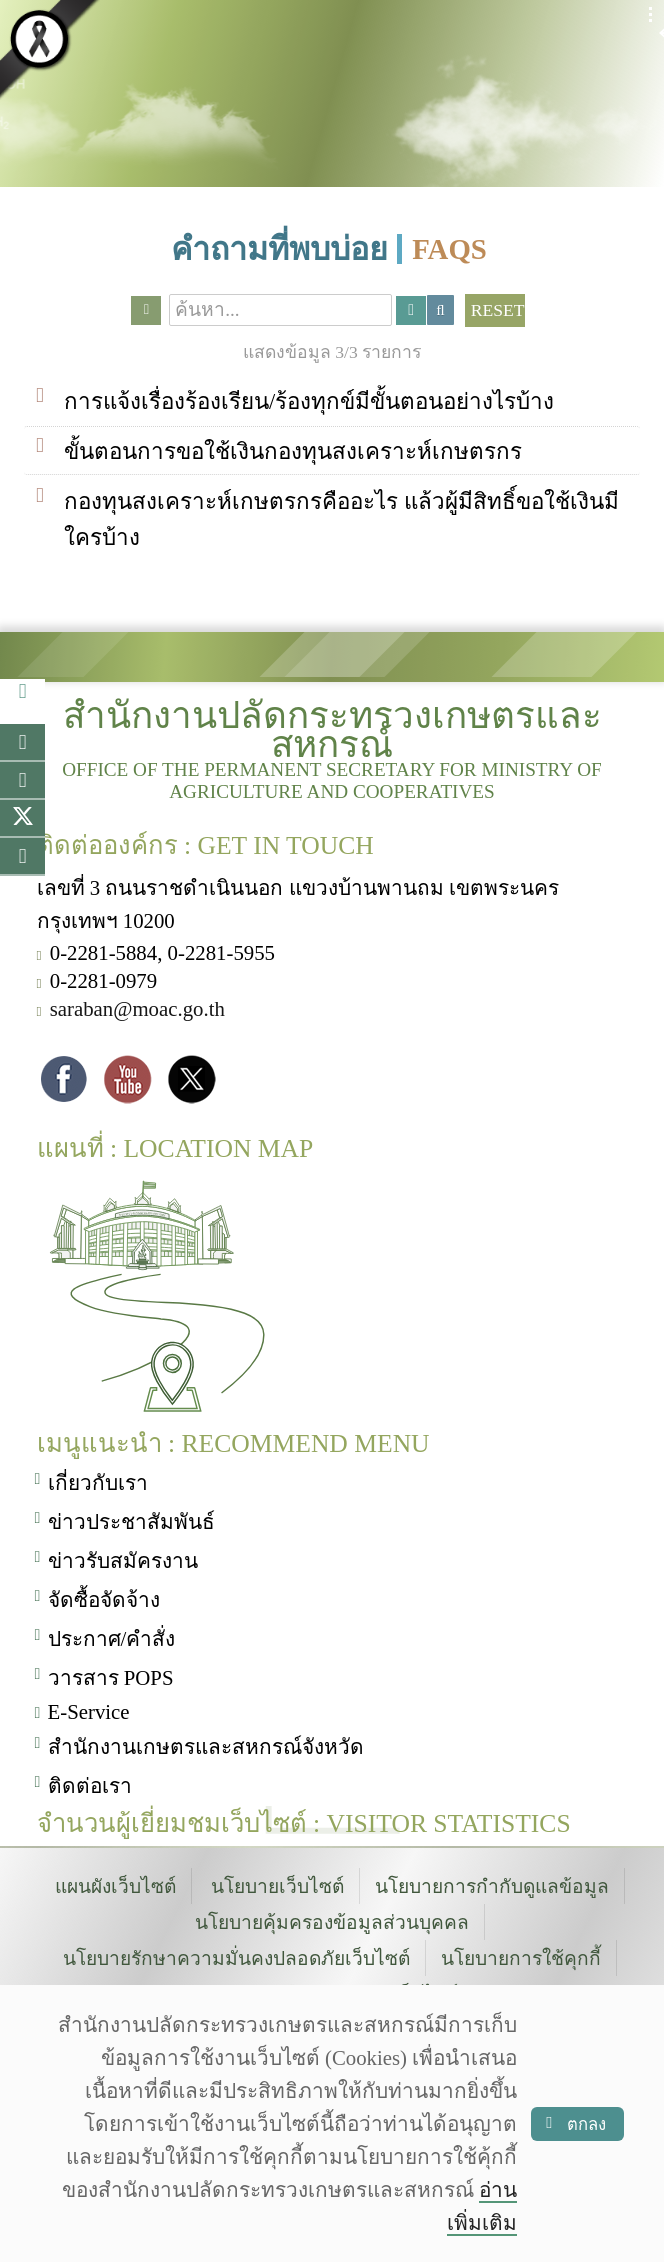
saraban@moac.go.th (137, 1002)
